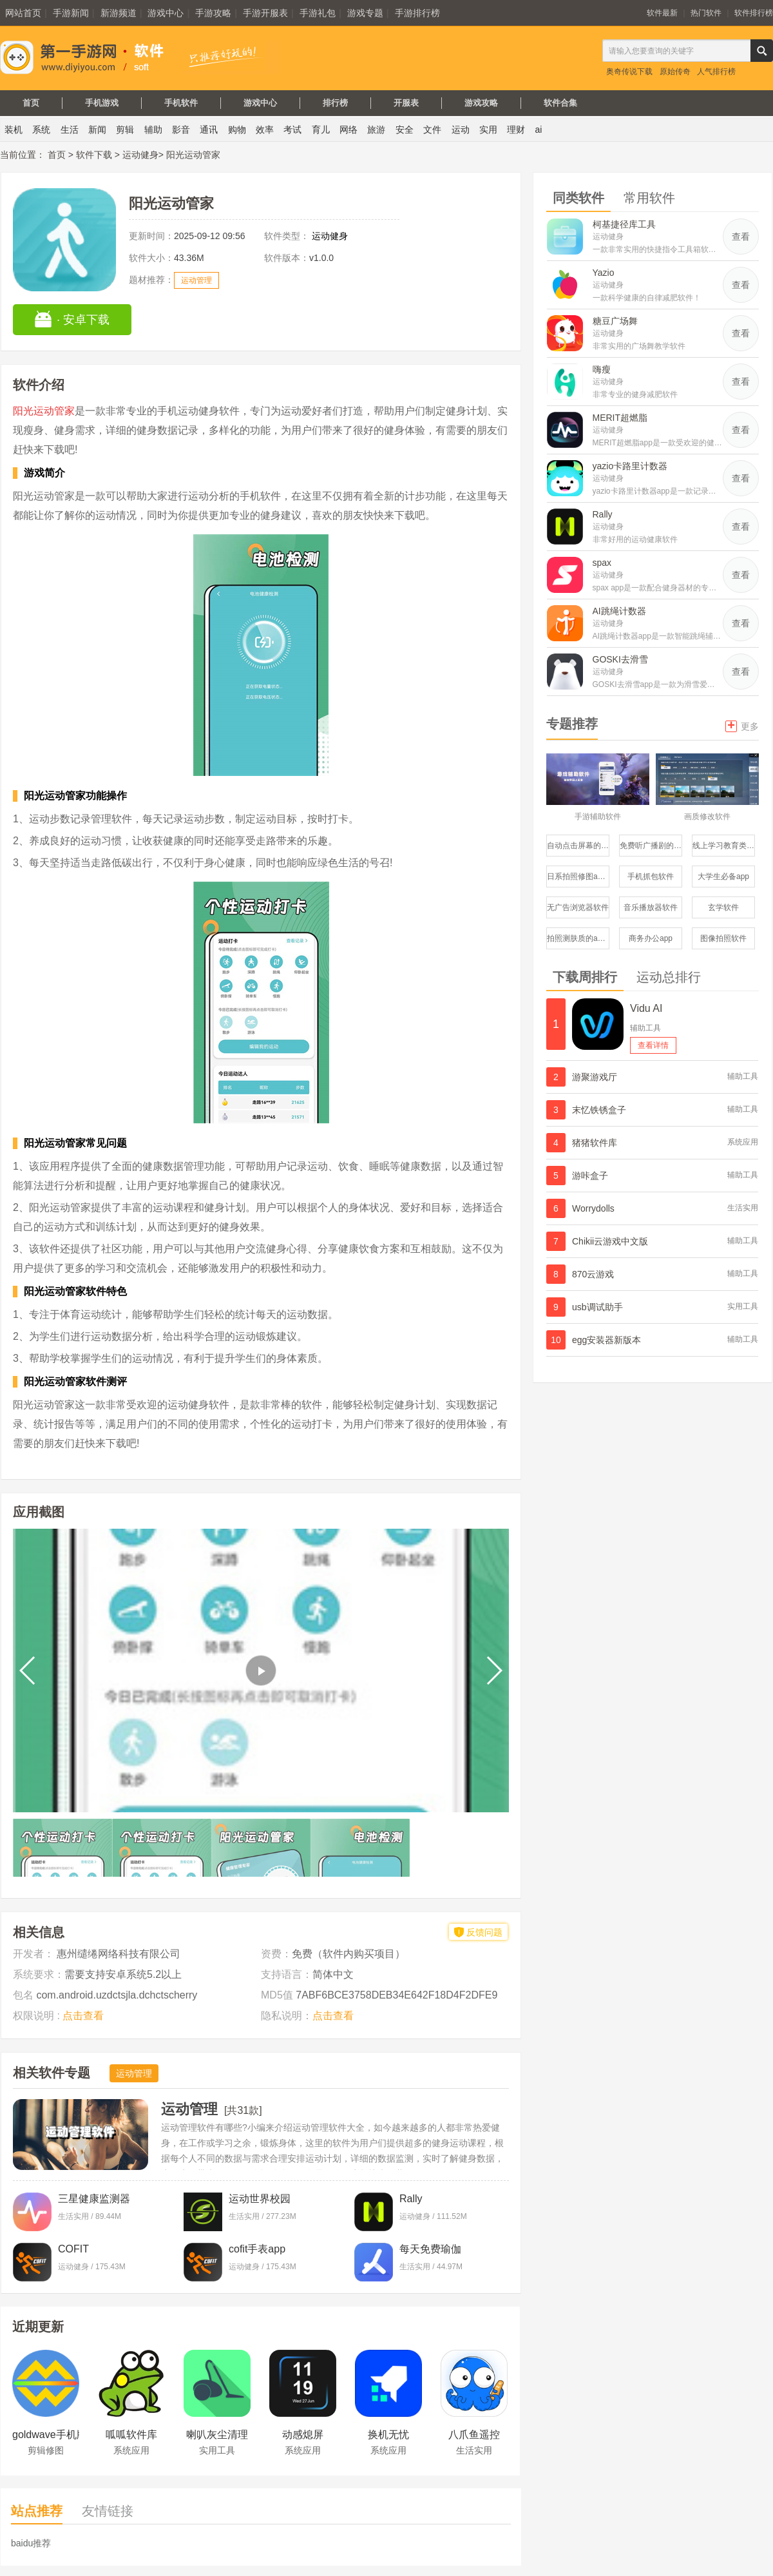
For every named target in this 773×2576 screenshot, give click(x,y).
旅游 (376, 129)
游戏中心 (166, 13)
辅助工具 (645, 1027)
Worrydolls (593, 1208)
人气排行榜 (716, 71)
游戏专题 (365, 13)
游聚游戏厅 (594, 1077)
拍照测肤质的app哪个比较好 (578, 938)
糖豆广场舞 (615, 321)
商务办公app (651, 938)
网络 (348, 129)
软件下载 (94, 155)
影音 (181, 129)
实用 (488, 129)
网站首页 (23, 13)
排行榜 (335, 103)
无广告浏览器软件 (578, 907)
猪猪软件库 (594, 1143)
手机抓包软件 (650, 876)
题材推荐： (151, 280)
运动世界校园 (260, 2198)
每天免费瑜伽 (430, 2248)
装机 (14, 129)
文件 (432, 129)
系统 (41, 129)
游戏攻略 (481, 103)
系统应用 (742, 1142)
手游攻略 (213, 13)
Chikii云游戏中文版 (610, 1241)
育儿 (321, 129)
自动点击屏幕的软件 (578, 845)
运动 (461, 129)
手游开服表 (265, 13)
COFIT (73, 2248)
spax (602, 562)
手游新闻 (71, 13)
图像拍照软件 (723, 938)
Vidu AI (646, 1008)
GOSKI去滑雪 (620, 659)
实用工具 (742, 1306)
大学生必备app (723, 876)
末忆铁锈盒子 (599, 1110)
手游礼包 (318, 13)
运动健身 (140, 155)
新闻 (97, 129)
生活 (70, 129)
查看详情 (653, 1045)
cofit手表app (257, 2248)
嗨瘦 (602, 369)
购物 (237, 129)
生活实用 (742, 1207)
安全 (405, 129)
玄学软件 (723, 907)
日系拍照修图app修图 (578, 876)
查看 (741, 236)
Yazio (604, 272)
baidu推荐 (31, 2543)
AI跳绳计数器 (619, 611)
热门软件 (706, 12)
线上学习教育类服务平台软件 (723, 845)
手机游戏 (102, 103)
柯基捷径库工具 (624, 224)
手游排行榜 (417, 13)
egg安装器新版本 (606, 1340)
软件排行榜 (753, 12)
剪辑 (125, 129)
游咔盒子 (590, 1175)
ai (538, 129)
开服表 (406, 103)
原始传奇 (675, 71)
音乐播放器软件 (651, 907)
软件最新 (662, 12)
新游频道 (118, 13)
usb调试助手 (597, 1307)
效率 (265, 129)
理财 (516, 129)
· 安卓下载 (72, 319)
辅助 (153, 129)
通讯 (209, 129)
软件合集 (560, 103)
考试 (292, 129)
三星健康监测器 (94, 2198)
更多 (742, 725)
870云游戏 (593, 1274)
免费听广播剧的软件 (651, 845)
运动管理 (196, 280)
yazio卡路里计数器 (630, 466)
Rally (411, 2198)
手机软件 (181, 103)
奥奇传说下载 (629, 71)
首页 (31, 103)
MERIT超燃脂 (620, 417)
